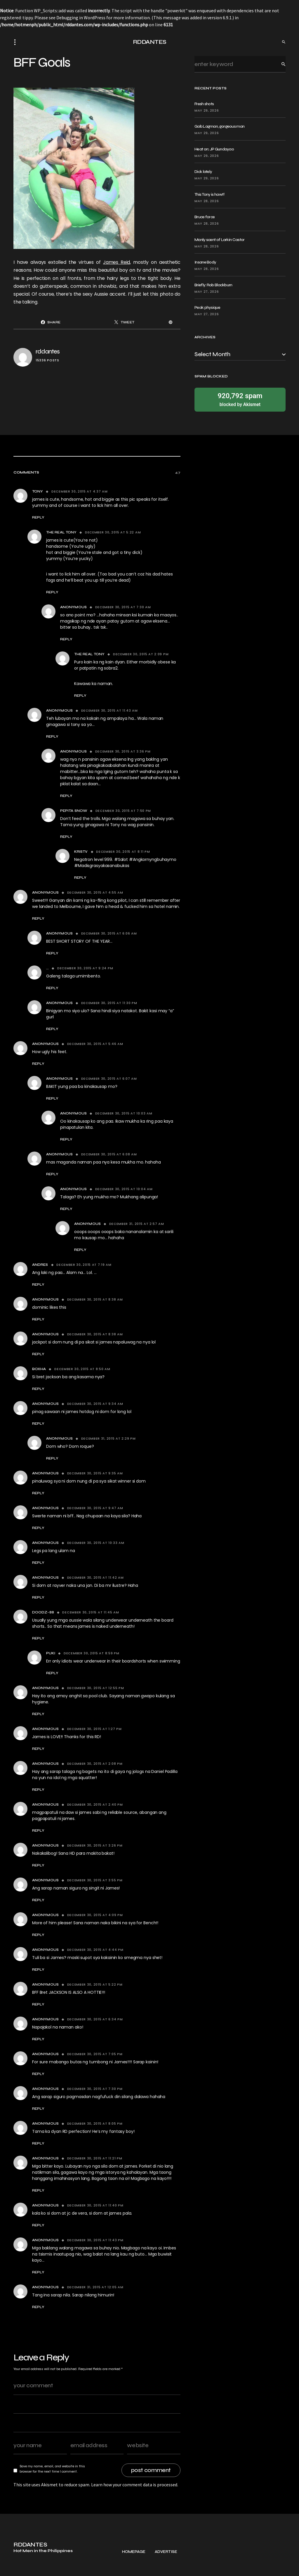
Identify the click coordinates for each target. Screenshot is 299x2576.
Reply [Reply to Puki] (52, 1673)
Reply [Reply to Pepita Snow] (66, 837)
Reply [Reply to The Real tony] (52, 592)
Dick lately (203, 171)
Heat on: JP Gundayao (214, 149)
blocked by (240, 399)
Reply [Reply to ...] (52, 988)
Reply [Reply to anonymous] (38, 1424)
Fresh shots (204, 103)
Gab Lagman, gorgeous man (219, 126)
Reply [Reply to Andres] (38, 1284)
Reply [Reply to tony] (38, 517)
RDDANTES (149, 42)
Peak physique (207, 307)
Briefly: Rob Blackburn (213, 284)
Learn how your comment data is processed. (134, 2484)
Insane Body (205, 262)
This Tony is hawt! (209, 194)
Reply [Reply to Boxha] (38, 1389)
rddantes (48, 351)
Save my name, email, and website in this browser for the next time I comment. (52, 2468)
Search (279, 64)
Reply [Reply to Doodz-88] (38, 1638)
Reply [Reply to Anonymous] (66, 639)
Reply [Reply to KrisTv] (80, 878)
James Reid (116, 262)
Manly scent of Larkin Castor (219, 239)
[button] (16, 42)
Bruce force (204, 216)
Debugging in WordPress (80, 17)
